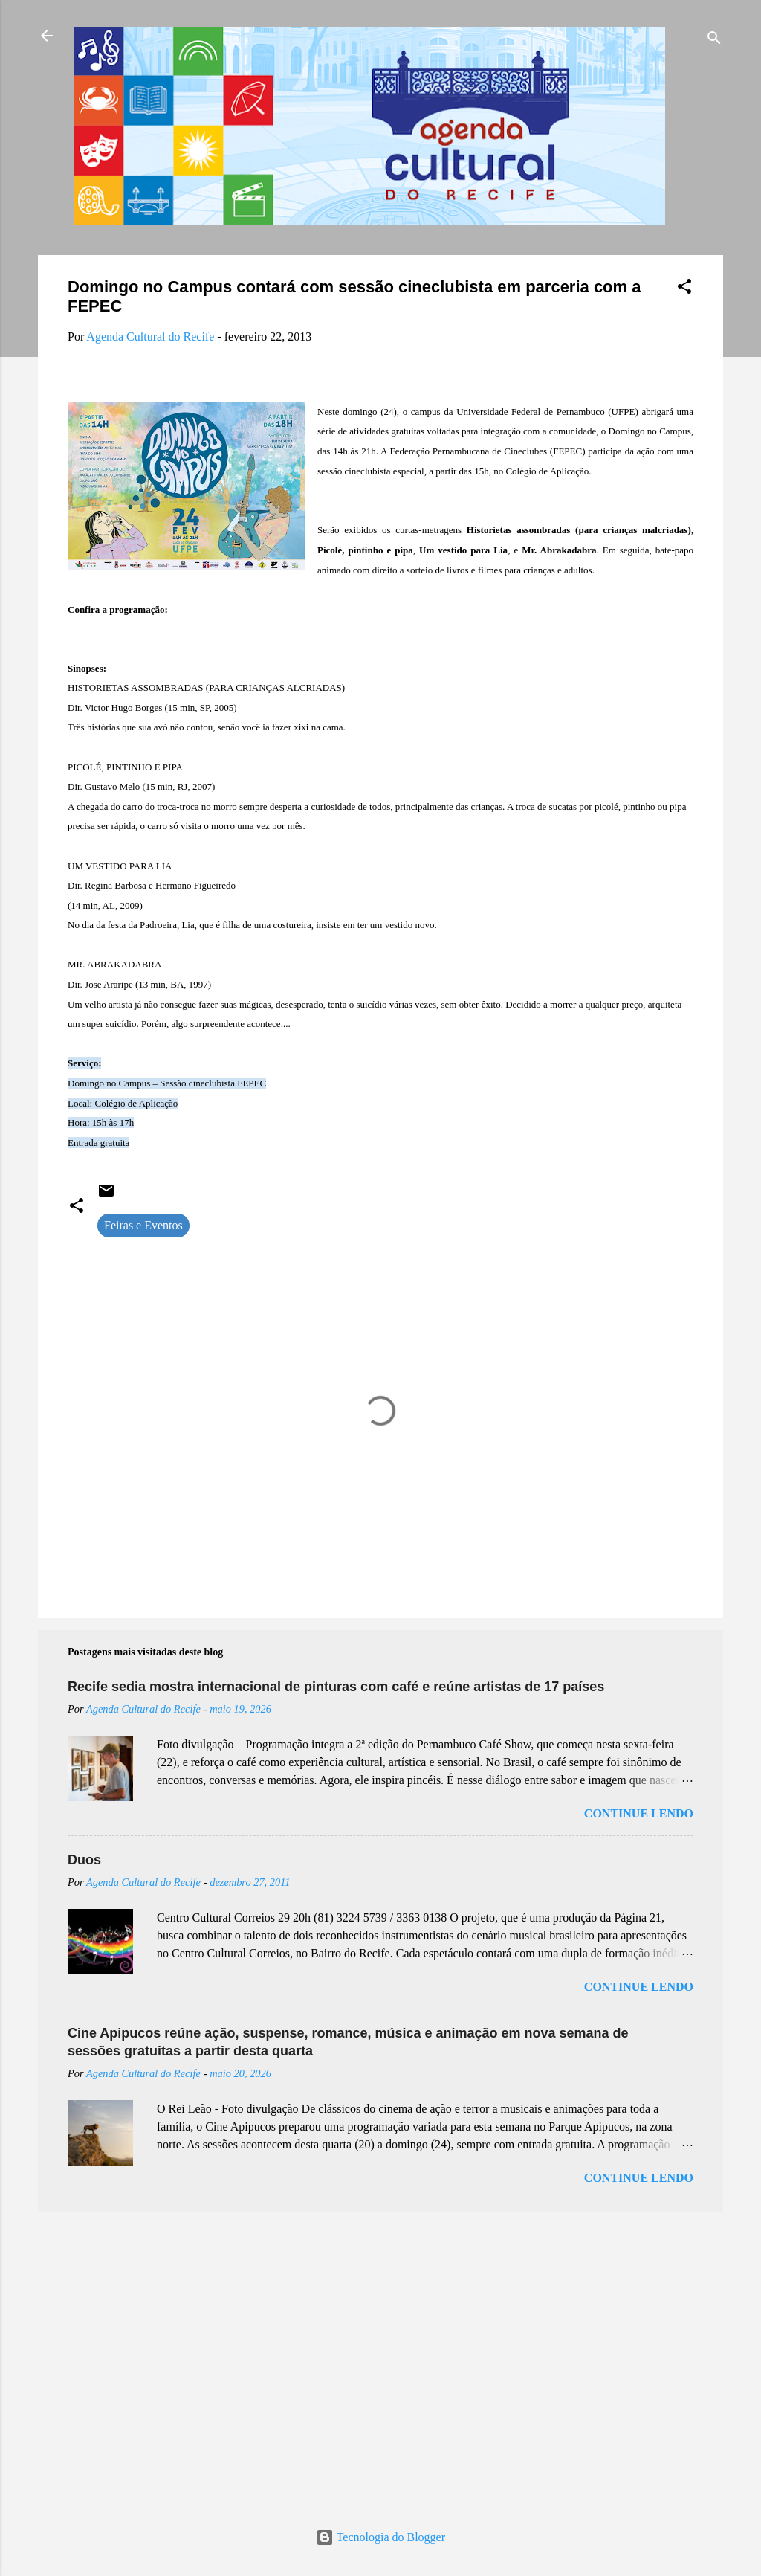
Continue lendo (638, 1813)
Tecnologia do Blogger (380, 2537)
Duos (84, 1859)
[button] (684, 288)
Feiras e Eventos (143, 1225)
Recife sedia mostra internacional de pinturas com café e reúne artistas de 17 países (336, 1686)
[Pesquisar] (714, 40)
